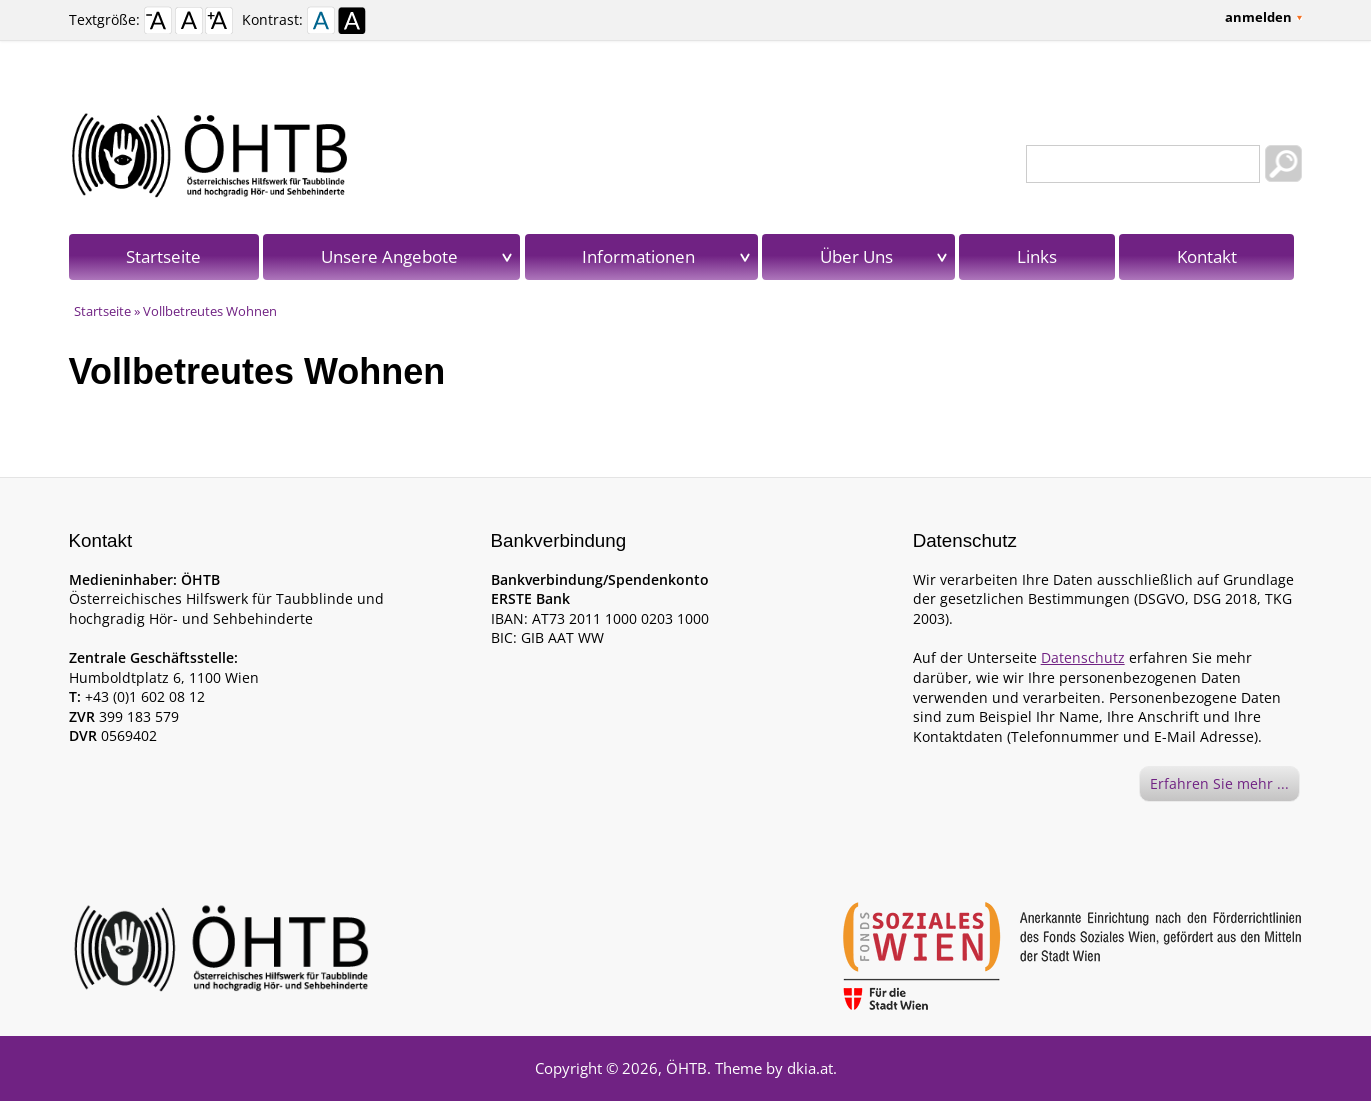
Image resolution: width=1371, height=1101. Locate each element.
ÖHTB (686, 1068)
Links (1037, 256)
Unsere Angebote (389, 256)
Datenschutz (1083, 657)
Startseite (163, 256)
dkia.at (810, 1068)
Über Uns (856, 256)
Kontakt (1207, 256)
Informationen (638, 256)
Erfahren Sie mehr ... (1219, 783)
